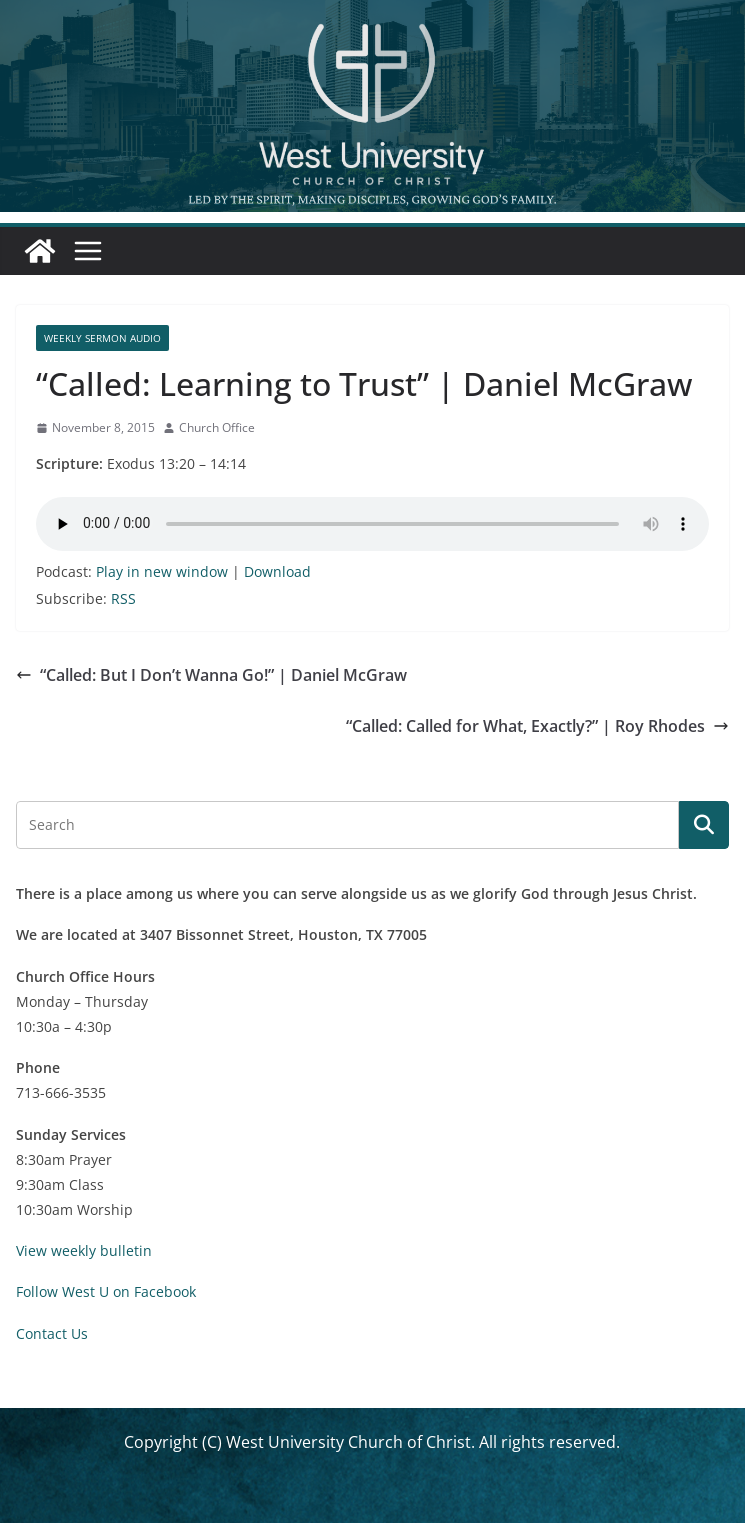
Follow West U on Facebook (106, 1291)
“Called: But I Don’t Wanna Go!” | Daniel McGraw (211, 675)
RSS (123, 598)
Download (277, 571)
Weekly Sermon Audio (102, 338)
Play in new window (162, 571)
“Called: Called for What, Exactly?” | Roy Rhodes (537, 726)
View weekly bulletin (84, 1250)
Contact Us (52, 1333)
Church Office (217, 427)
